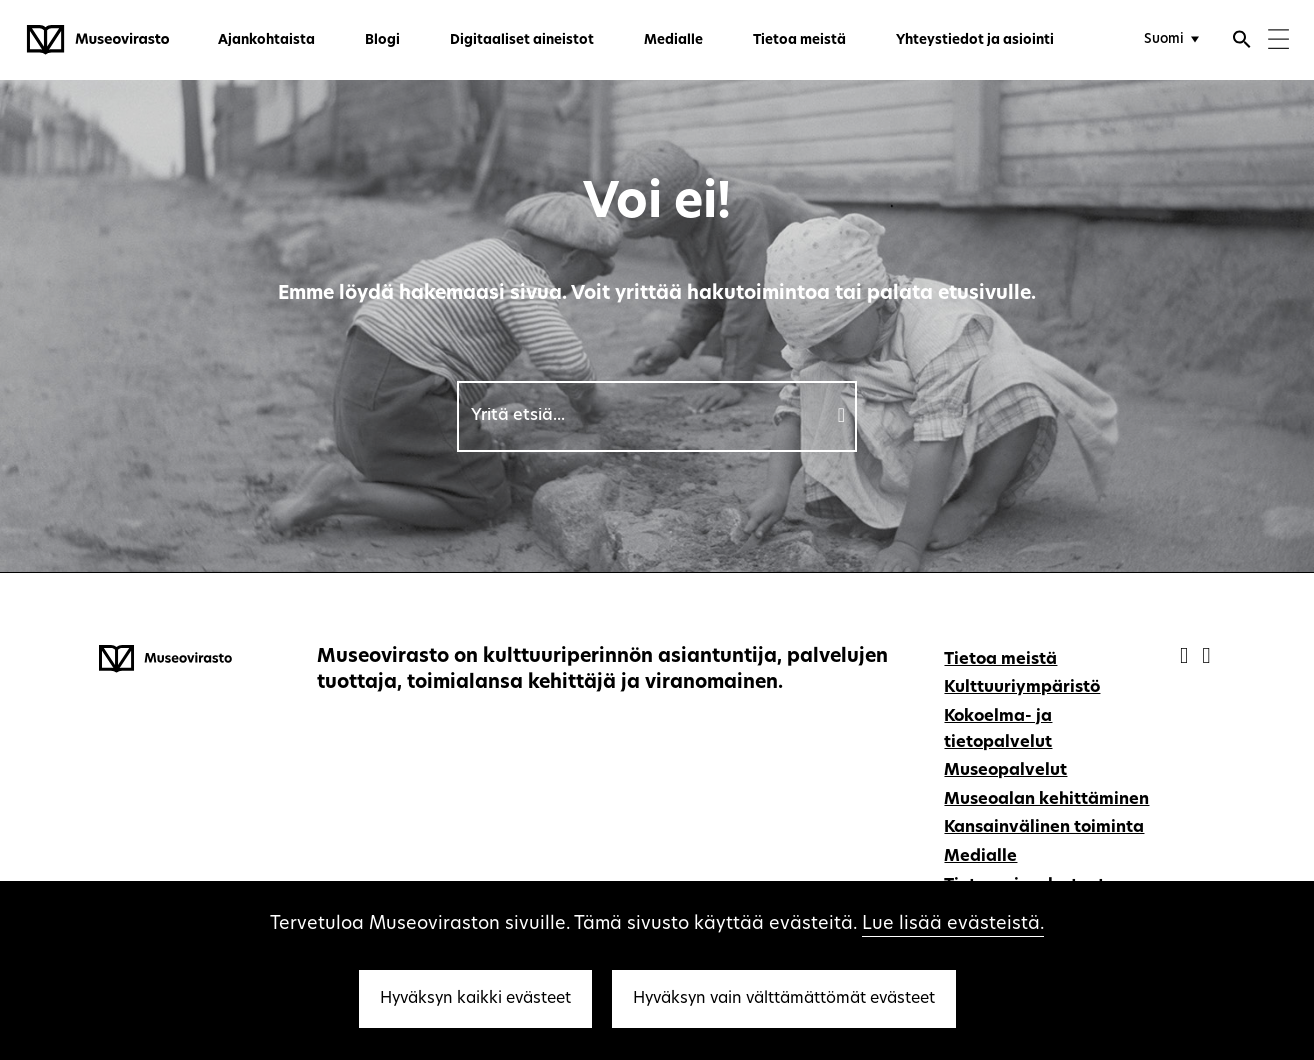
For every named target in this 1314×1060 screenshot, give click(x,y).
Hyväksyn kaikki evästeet (475, 999)
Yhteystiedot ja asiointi (975, 40)
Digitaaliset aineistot (522, 40)
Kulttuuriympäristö (1022, 688)
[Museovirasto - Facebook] (1186, 657)
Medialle (673, 40)
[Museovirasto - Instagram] (1206, 657)
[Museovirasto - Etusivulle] (98, 40)
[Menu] (1278, 41)
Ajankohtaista (266, 40)
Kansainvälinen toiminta (1044, 828)
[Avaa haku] (1242, 42)
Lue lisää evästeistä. (953, 924)
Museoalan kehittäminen (1046, 800)
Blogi (382, 40)
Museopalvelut (1005, 771)
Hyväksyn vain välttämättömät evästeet (784, 999)
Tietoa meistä (799, 40)
